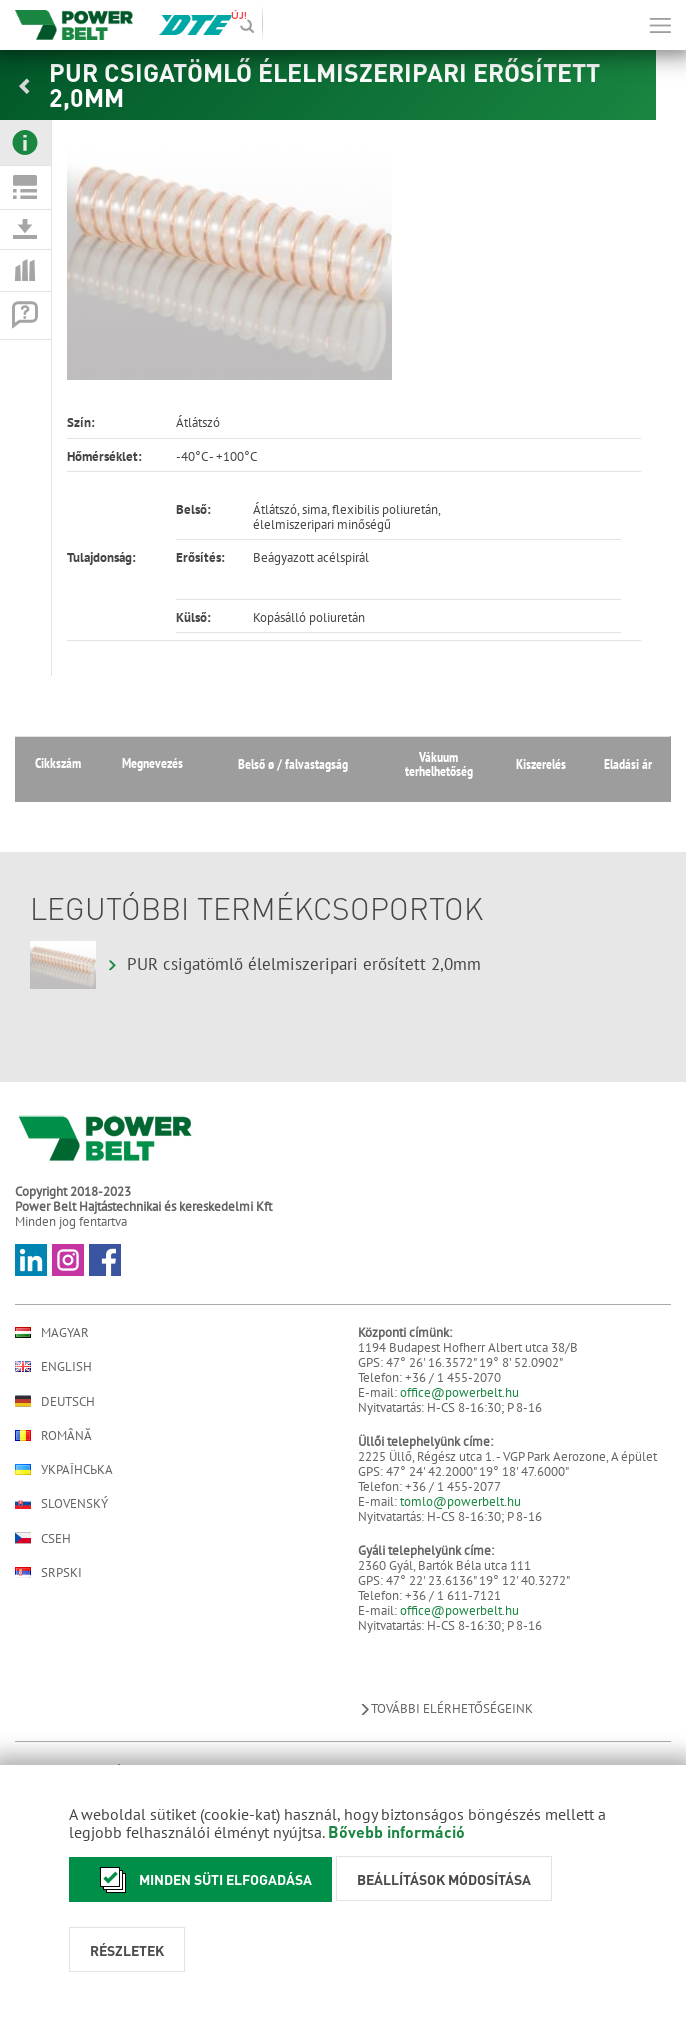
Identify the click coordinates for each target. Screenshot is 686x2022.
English (53, 1366)
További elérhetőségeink (445, 1708)
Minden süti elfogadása (200, 1879)
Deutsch (55, 1401)
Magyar (52, 1332)
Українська (64, 1469)
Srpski (48, 1572)
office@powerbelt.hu (459, 1392)
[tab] (25, 143)
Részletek (127, 1950)
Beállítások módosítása (444, 1879)
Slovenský (61, 1503)
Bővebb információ (396, 1831)
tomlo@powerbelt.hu (460, 1501)
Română (53, 1435)
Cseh (43, 1538)
